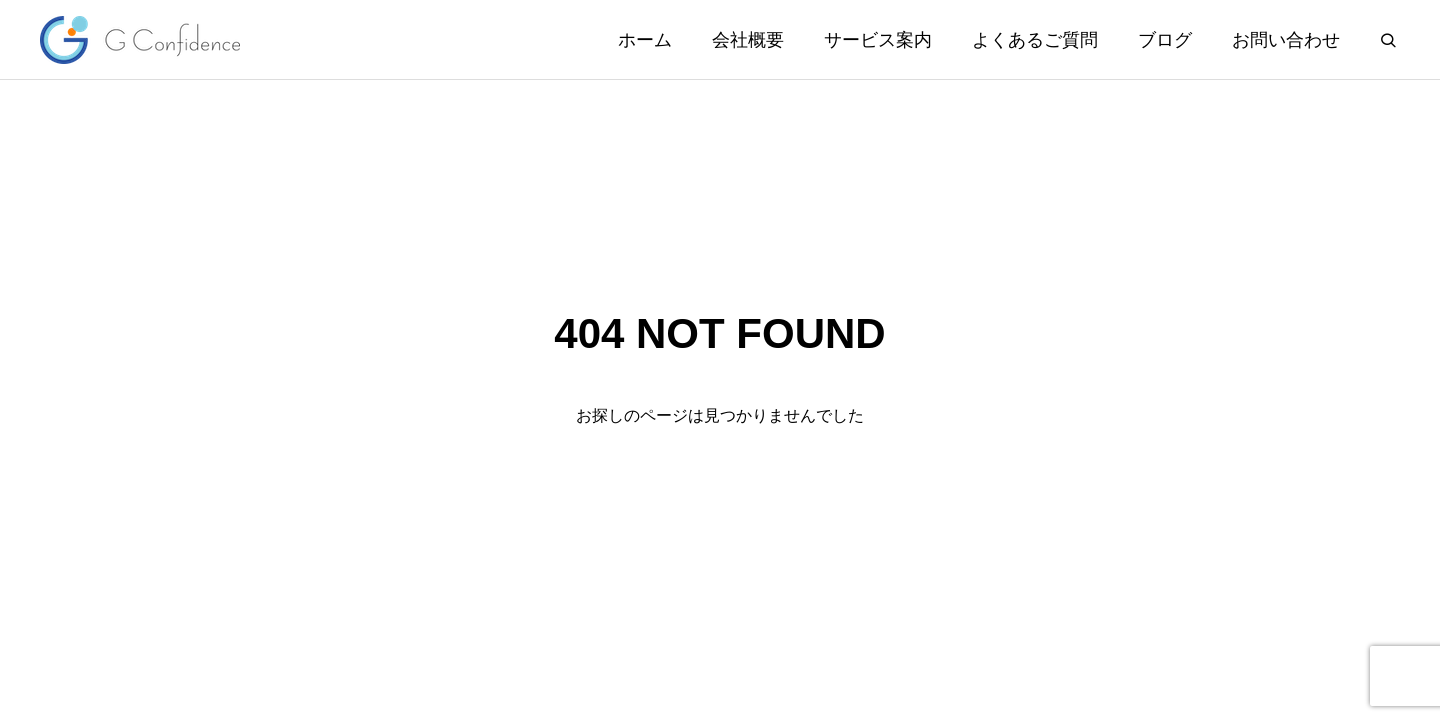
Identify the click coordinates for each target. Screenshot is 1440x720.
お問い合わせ (1286, 40)
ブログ (1165, 40)
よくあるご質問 (1035, 40)
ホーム (645, 40)
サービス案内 (878, 40)
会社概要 (748, 40)
